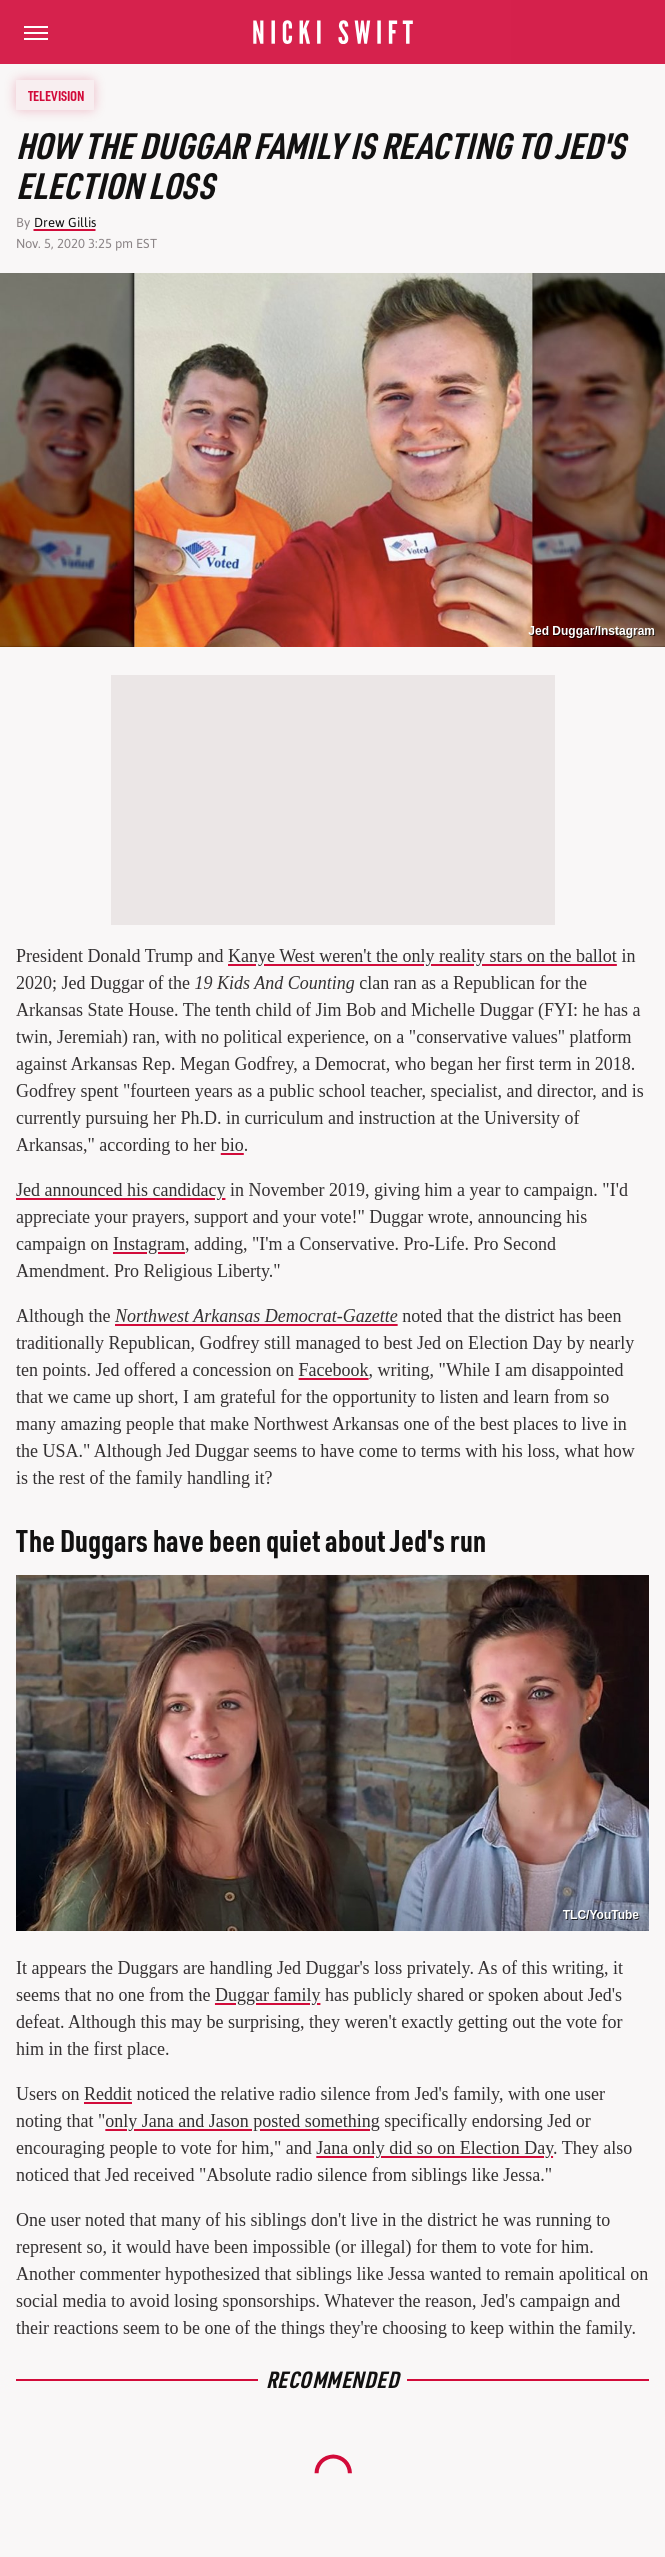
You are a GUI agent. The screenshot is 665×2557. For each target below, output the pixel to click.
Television (56, 95)
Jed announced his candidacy (120, 1190)
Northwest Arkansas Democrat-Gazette (256, 1316)
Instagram (149, 1244)
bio (232, 1145)
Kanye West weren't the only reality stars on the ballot (422, 956)
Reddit (108, 2094)
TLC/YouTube (601, 1915)
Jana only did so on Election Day (434, 2148)
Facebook (334, 1370)
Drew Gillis (65, 222)
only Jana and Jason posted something (242, 2121)
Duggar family (267, 1995)
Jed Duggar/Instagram (591, 631)
